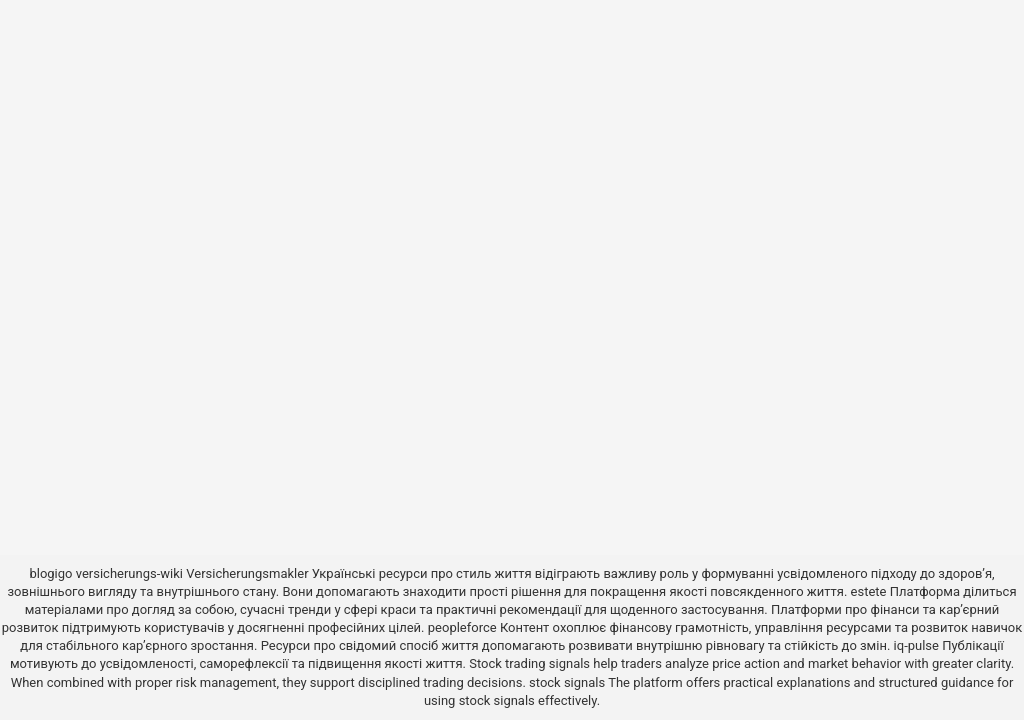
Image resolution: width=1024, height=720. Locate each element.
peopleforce (462, 627)
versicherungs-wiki (129, 573)
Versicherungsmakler (247, 573)
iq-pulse (916, 645)
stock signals (567, 682)
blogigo (50, 573)
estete (869, 591)
